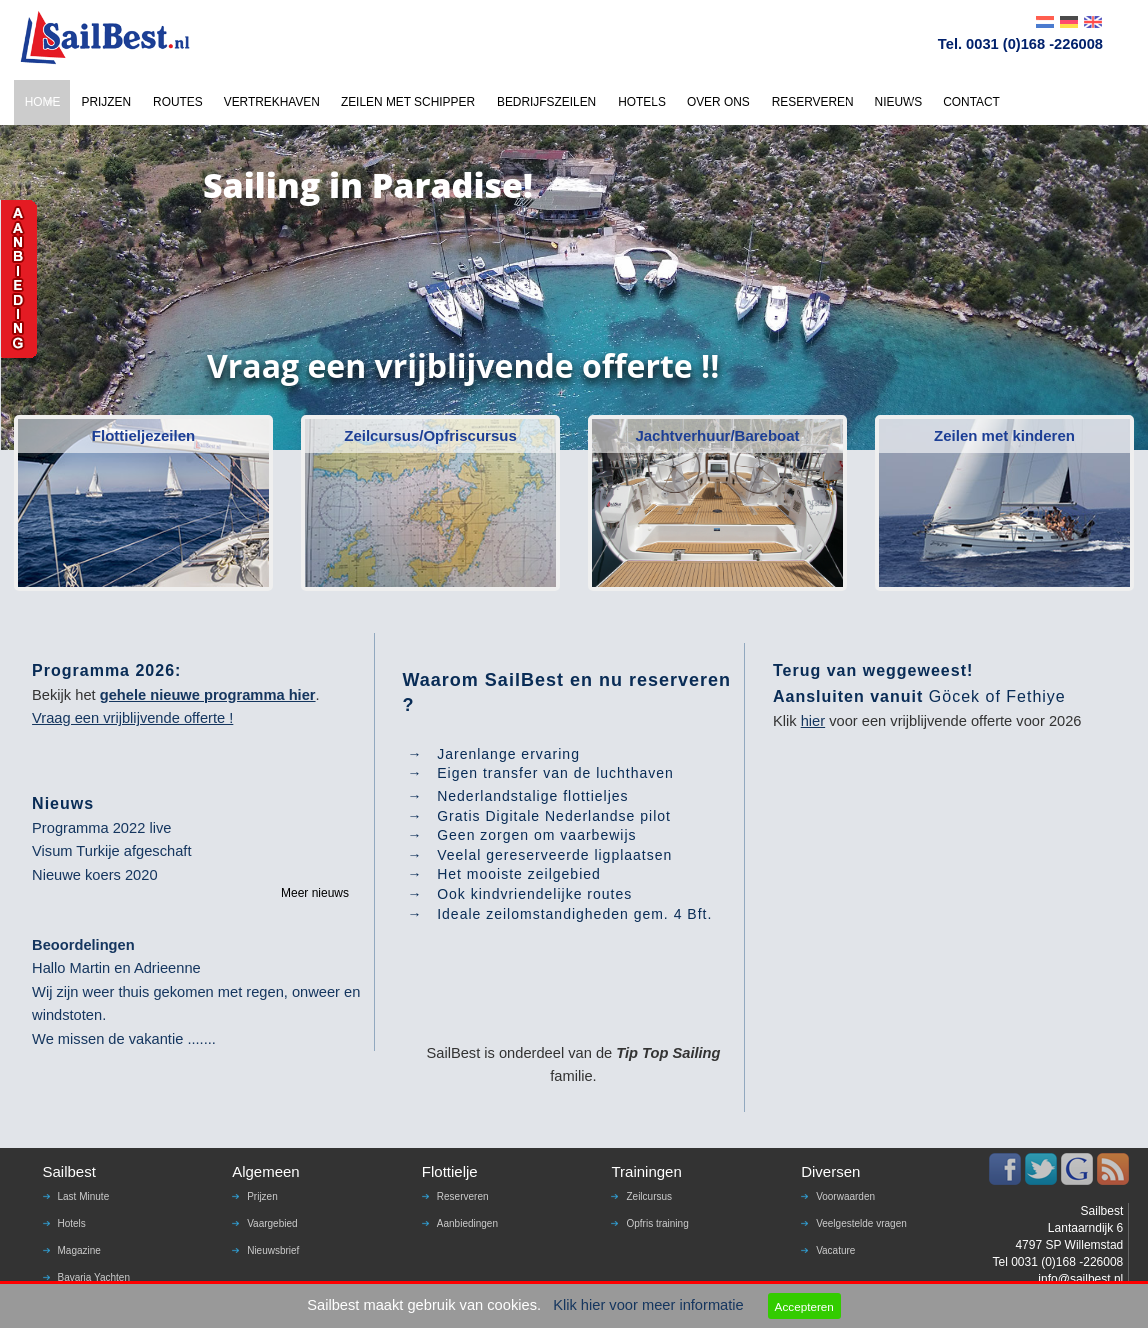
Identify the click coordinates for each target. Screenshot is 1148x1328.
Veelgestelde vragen (861, 1223)
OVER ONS (718, 102)
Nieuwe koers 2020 (94, 875)
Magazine (79, 1250)
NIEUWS (899, 102)
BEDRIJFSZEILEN (546, 102)
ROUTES (178, 102)
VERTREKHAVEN (272, 102)
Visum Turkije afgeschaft (111, 851)
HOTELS (642, 102)
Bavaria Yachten (94, 1277)
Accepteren (804, 1306)
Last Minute (84, 1196)
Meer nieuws (315, 893)
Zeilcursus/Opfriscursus (430, 435)
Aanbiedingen (467, 1223)
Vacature (835, 1250)
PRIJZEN (106, 102)
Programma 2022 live (101, 828)
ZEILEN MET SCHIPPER (408, 102)
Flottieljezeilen (143, 435)
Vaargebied (272, 1223)
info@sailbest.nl (1080, 1279)
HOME (43, 102)
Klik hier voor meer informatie (648, 1305)
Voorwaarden (845, 1196)
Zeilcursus (649, 1196)
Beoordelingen (83, 945)
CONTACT (971, 102)
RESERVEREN (813, 102)
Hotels (72, 1223)
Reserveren (463, 1196)
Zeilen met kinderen (1004, 435)
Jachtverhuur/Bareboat (717, 435)
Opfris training (657, 1223)
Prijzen (262, 1196)
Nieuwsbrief (273, 1250)
